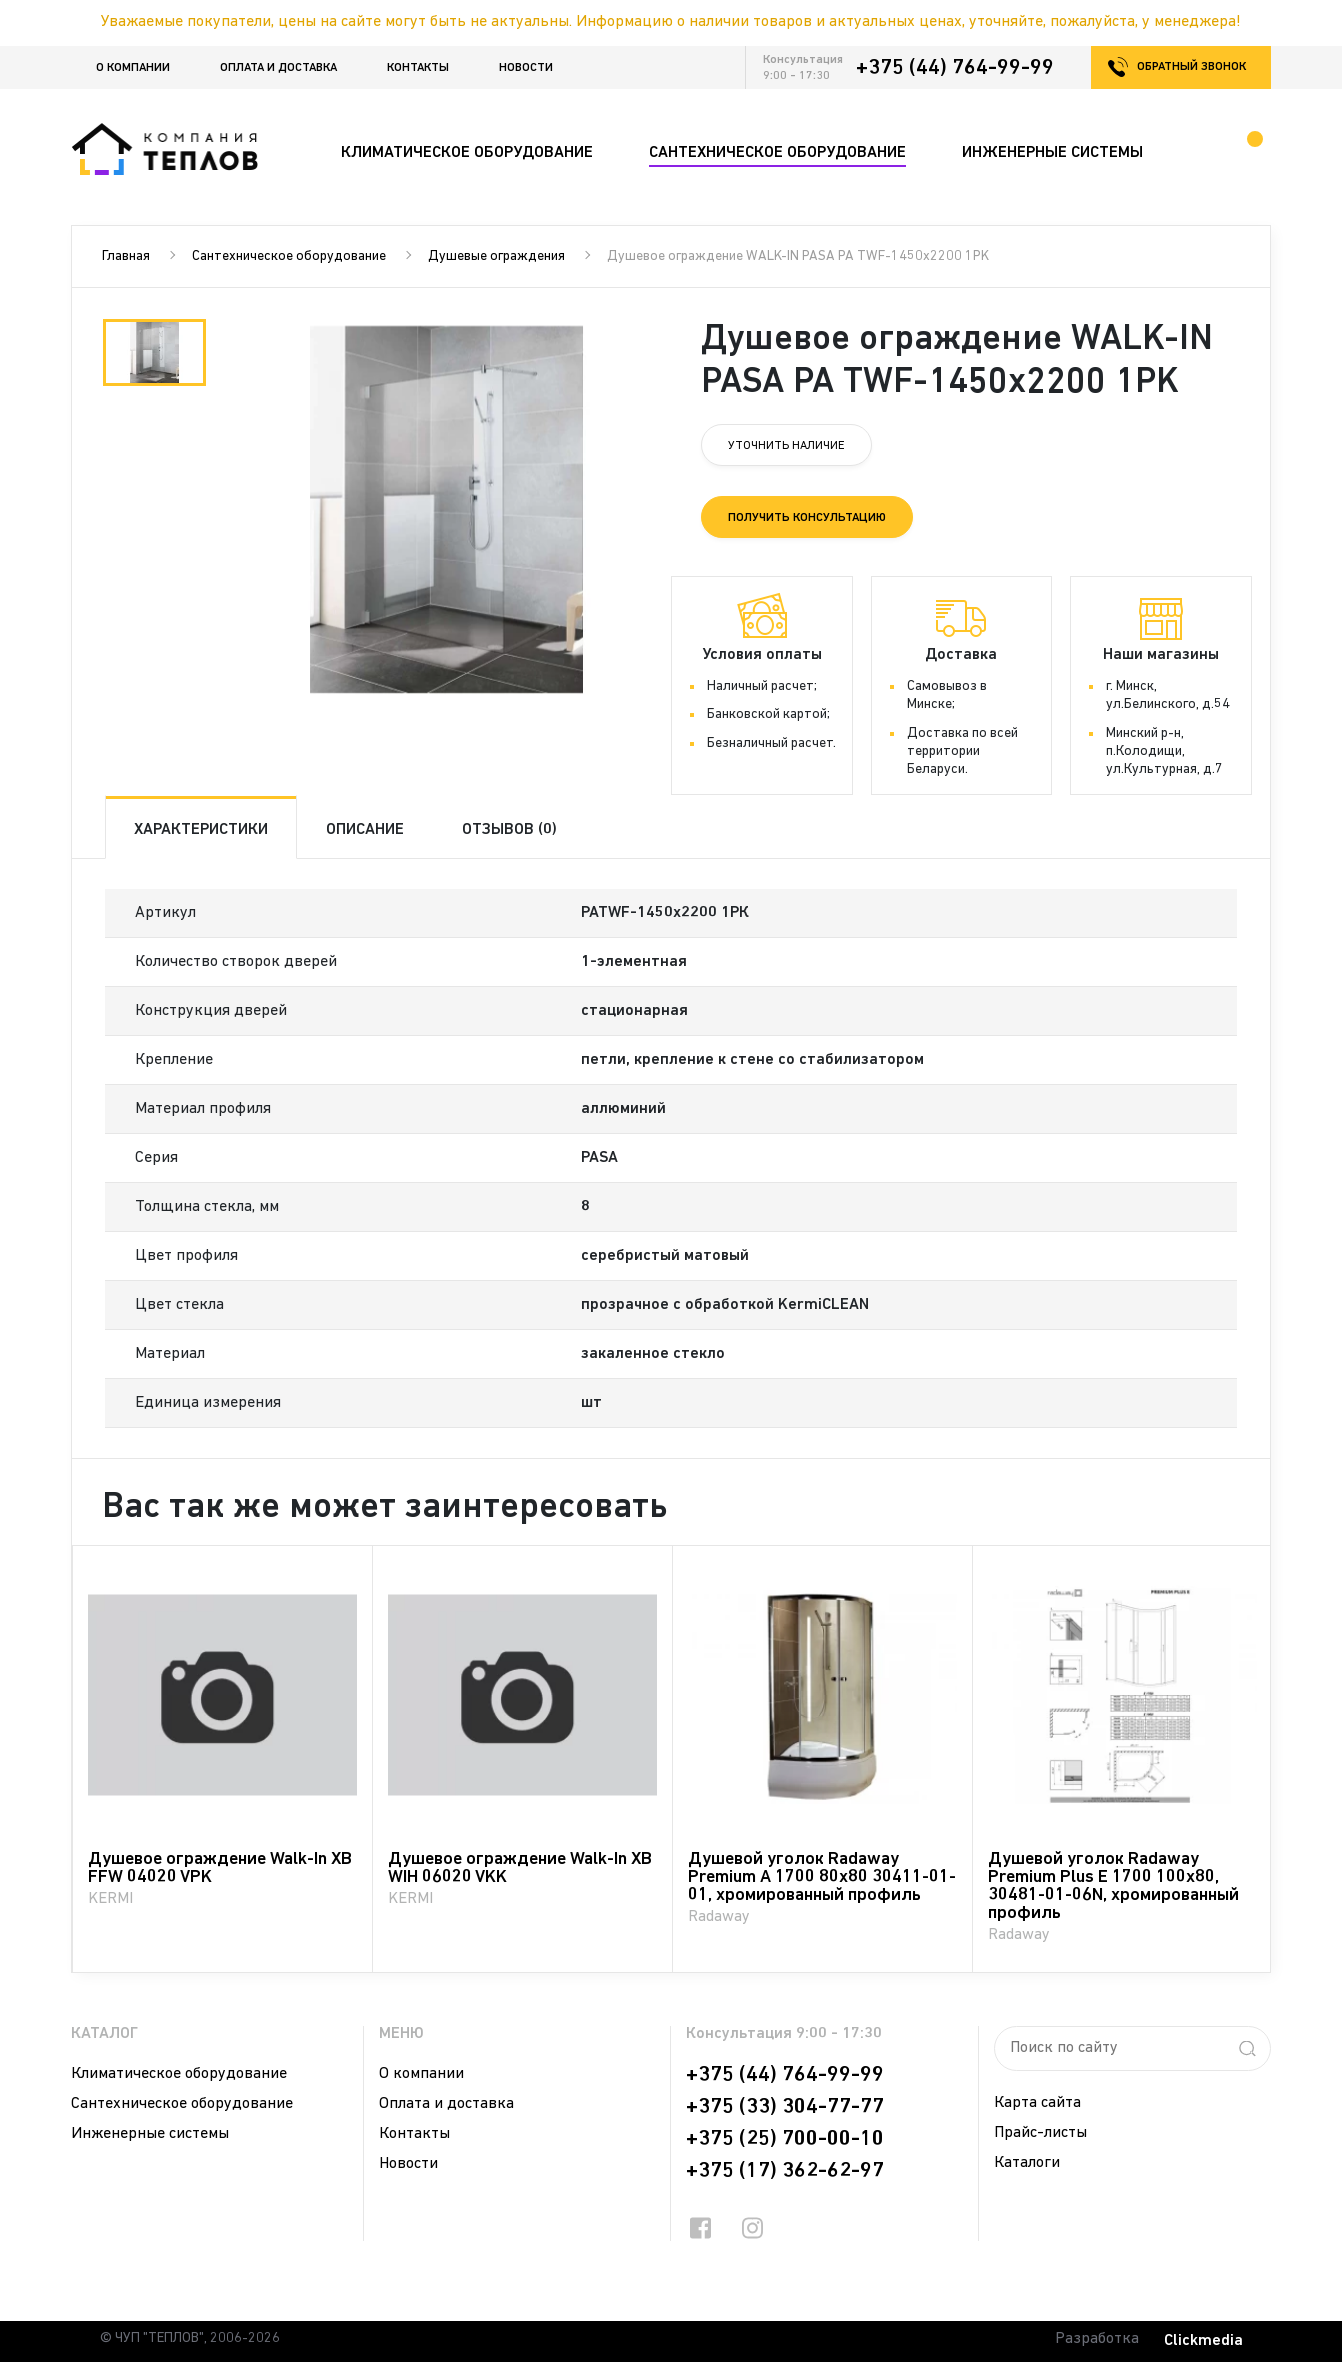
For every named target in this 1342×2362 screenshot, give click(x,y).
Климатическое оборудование (179, 2074)
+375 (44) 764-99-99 (955, 68)
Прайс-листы (1040, 2133)
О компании (133, 68)
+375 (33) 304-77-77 (785, 2107)
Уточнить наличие (786, 446)
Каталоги (1027, 2163)
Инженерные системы (150, 2134)
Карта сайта (1037, 2103)
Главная (126, 256)
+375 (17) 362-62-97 (785, 2171)
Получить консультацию (807, 518)
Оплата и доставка (278, 68)
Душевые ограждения (496, 256)
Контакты (418, 68)
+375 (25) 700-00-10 (785, 2139)
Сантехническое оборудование (289, 256)
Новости (526, 68)
